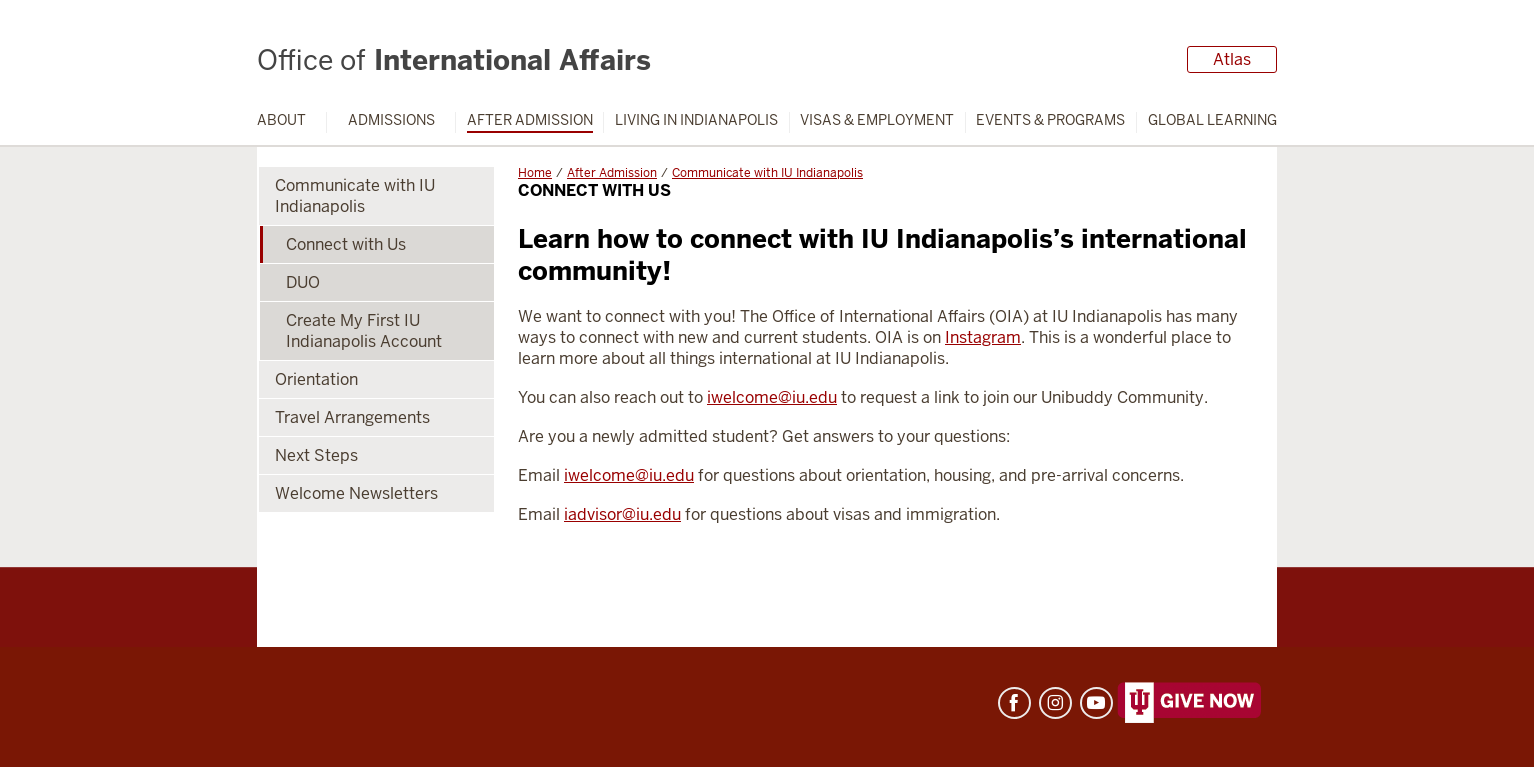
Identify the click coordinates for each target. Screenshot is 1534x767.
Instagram (983, 337)
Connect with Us (346, 244)
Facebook (1014, 703)
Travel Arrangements (352, 417)
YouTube (1096, 703)
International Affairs (454, 60)
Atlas (1232, 59)
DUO (303, 282)
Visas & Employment (877, 120)
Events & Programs (1050, 120)
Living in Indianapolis (696, 120)
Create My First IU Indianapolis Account (364, 331)
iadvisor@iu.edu (622, 514)
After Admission (530, 120)
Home (535, 173)
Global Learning (1212, 120)
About (281, 120)
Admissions (391, 120)
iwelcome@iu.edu (772, 397)
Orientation (316, 379)
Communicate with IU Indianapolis (767, 173)
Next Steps (316, 455)
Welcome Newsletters (356, 493)
